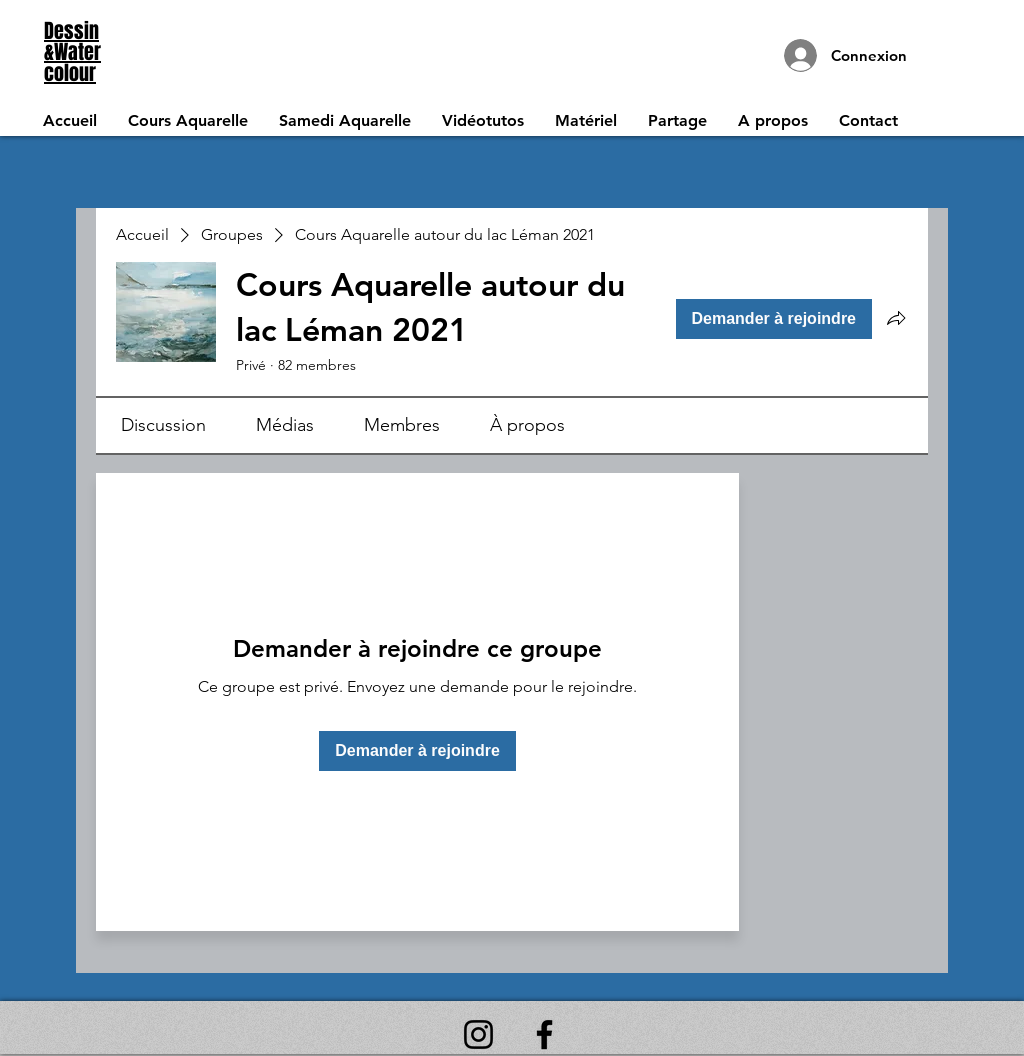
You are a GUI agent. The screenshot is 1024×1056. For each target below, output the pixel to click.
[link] (163, 425)
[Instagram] (478, 1034)
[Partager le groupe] (896, 318)
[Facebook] (544, 1034)
